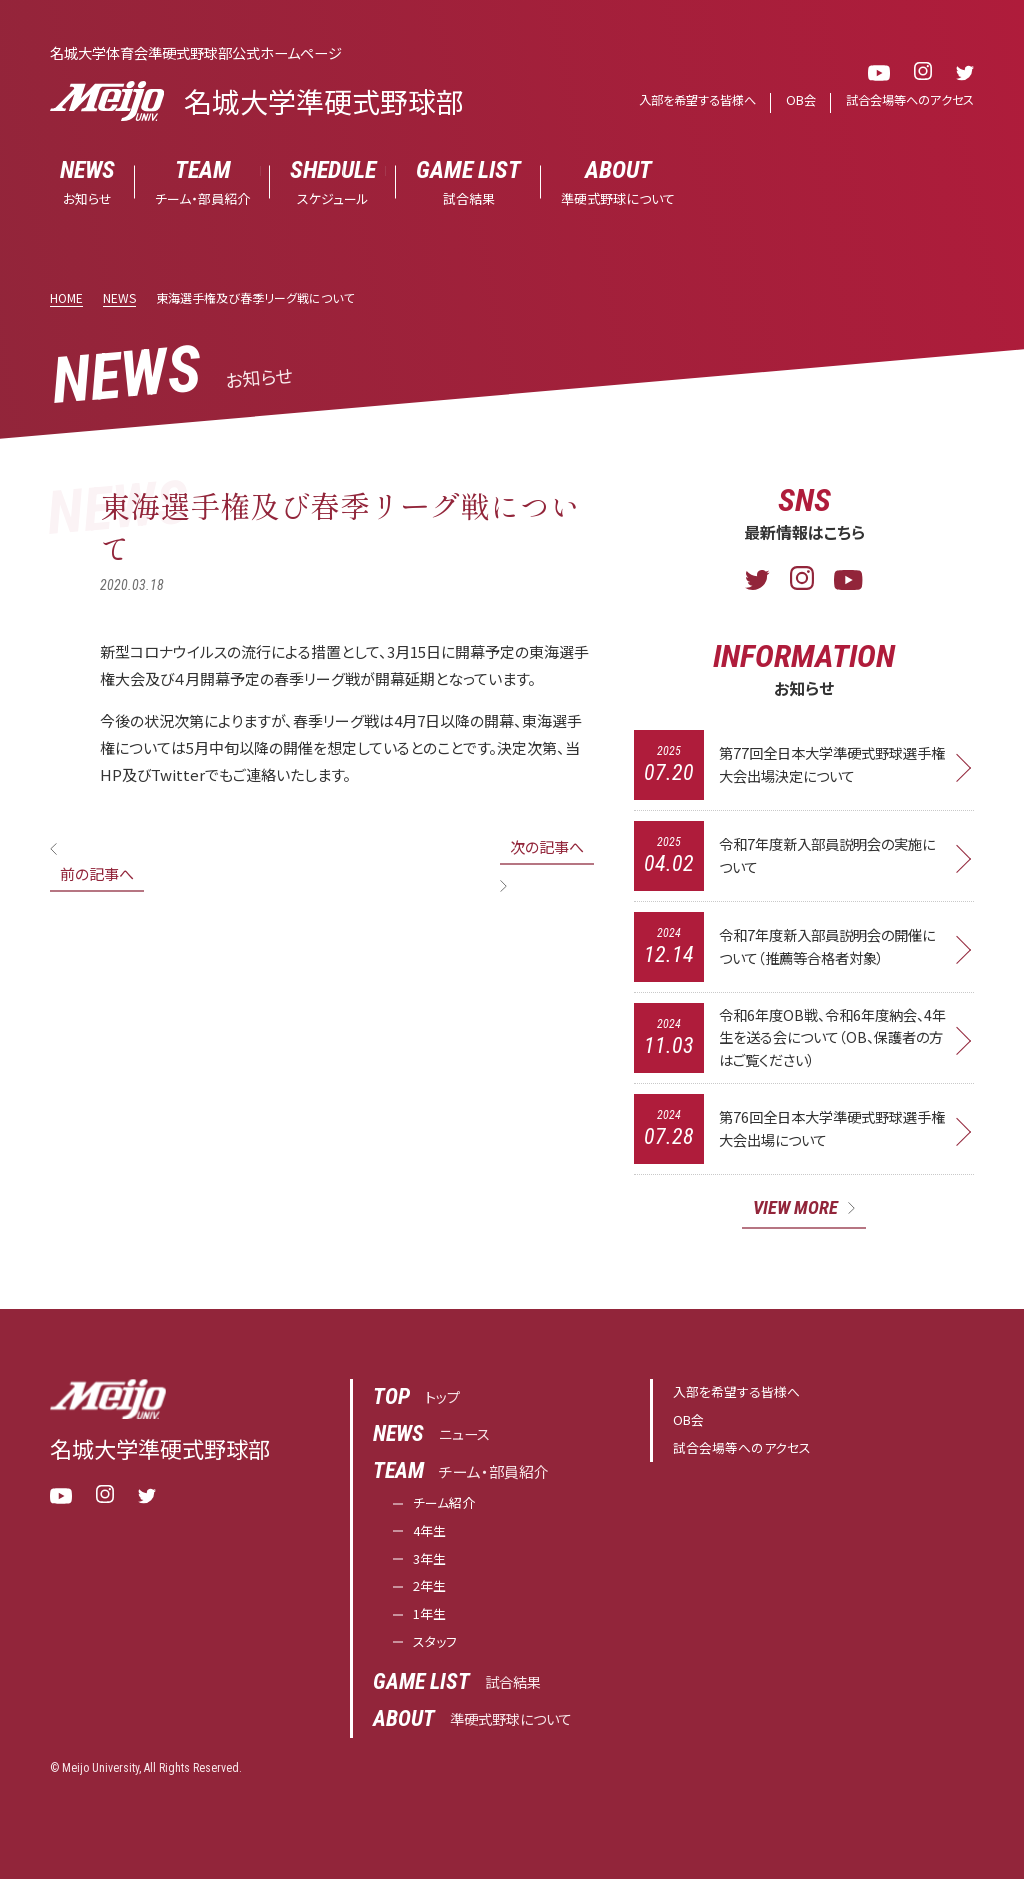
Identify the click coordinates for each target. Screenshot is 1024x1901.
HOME (66, 298)
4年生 (432, 1543)
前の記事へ (97, 874)
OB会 (790, 100)
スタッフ (438, 1663)
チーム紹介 (449, 1513)
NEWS (119, 298)
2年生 (432, 1603)
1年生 (432, 1633)
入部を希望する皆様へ (681, 100)
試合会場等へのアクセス (905, 100)
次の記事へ (547, 847)
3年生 (432, 1573)
